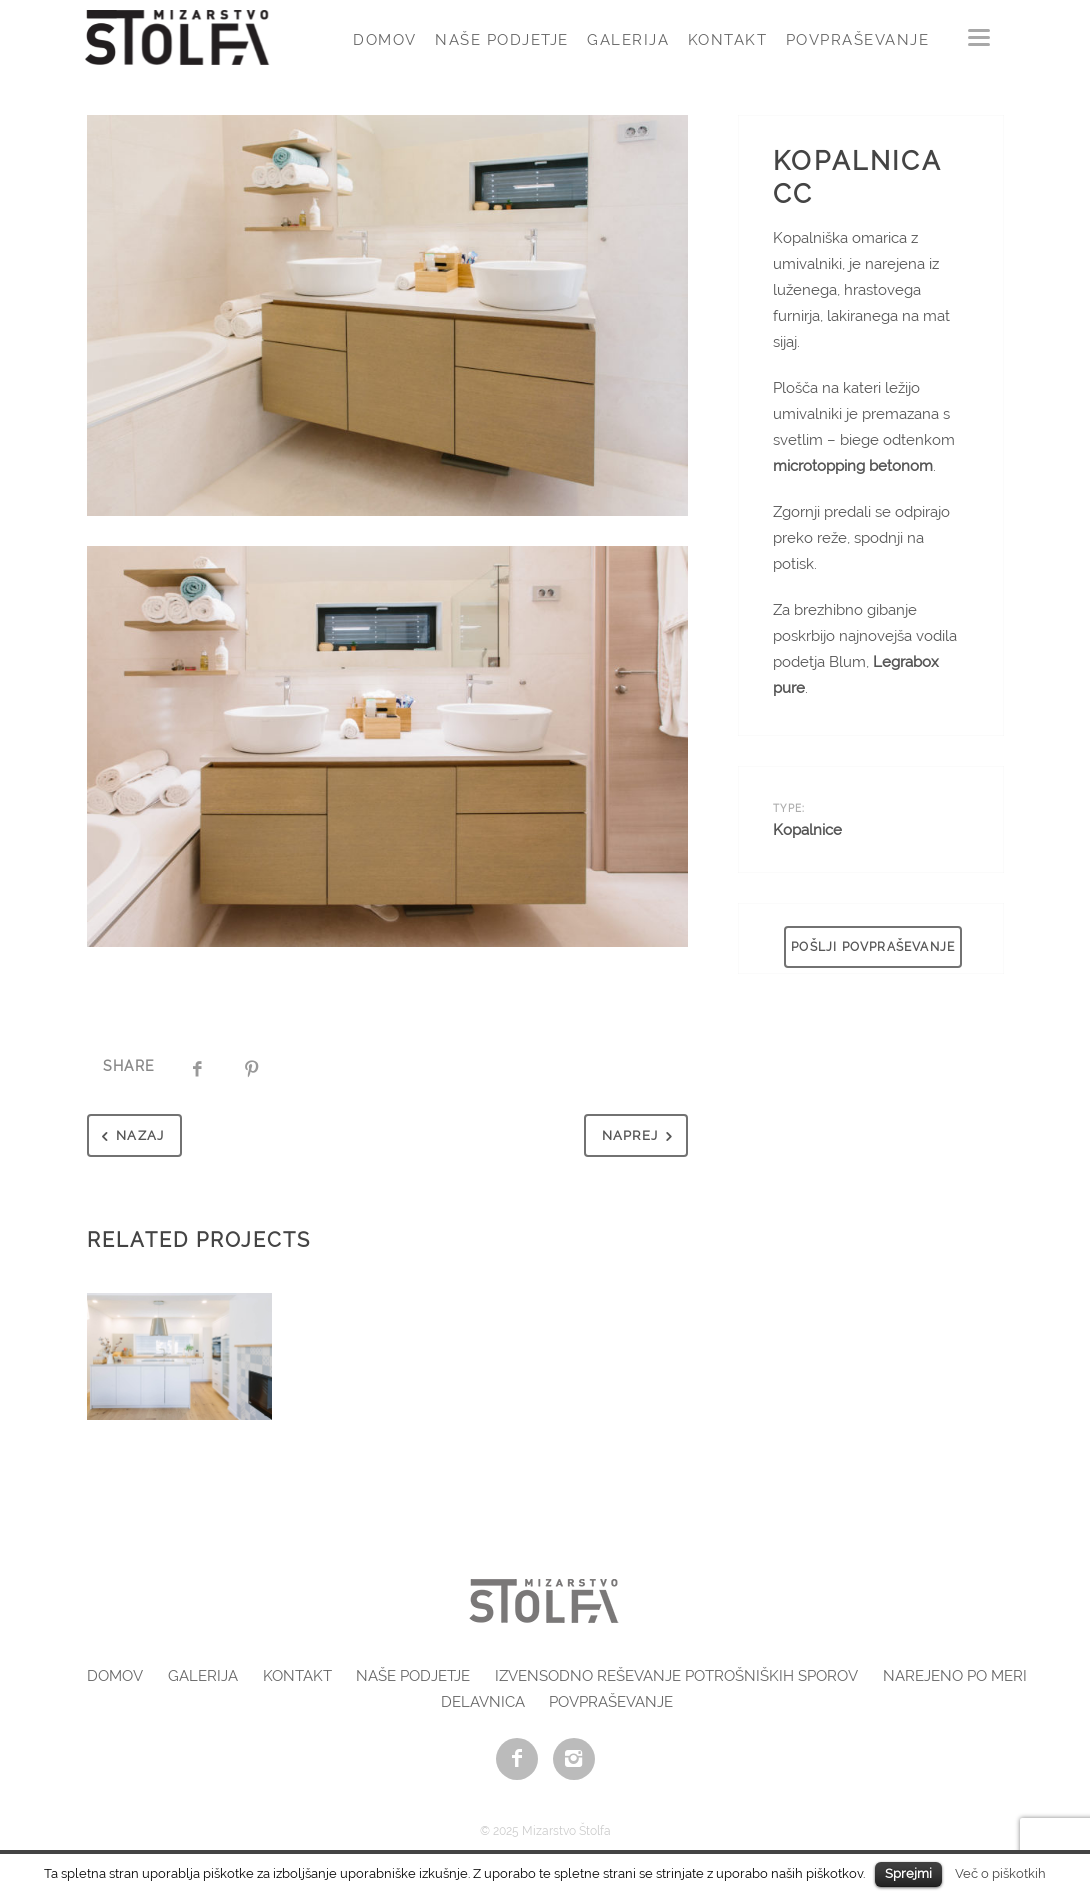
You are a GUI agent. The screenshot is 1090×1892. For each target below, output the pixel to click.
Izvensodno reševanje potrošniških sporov (676, 1676)
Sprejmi (908, 1873)
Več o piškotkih (1000, 1873)
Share (129, 1066)
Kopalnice (807, 830)
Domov (385, 40)
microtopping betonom (853, 466)
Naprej (641, 1136)
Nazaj (129, 1136)
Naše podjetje (502, 40)
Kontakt (728, 40)
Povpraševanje (858, 40)
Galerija (628, 40)
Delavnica (483, 1702)
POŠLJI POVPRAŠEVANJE (873, 947)
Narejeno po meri (955, 1676)
